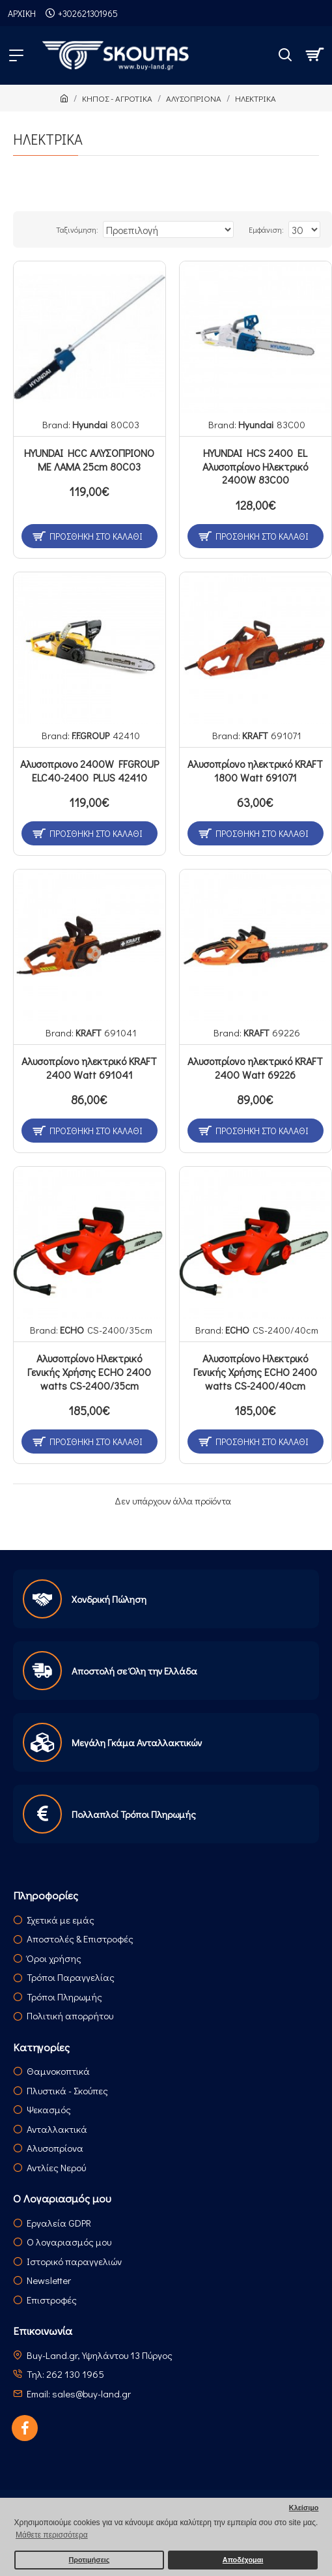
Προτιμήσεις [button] (88, 2560)
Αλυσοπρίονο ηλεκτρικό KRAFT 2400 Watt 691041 (89, 1068)
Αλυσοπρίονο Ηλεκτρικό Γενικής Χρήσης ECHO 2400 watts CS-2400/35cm (89, 1372)
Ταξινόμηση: (77, 229)
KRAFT (255, 735)
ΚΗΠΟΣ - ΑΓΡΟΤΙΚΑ (117, 98)
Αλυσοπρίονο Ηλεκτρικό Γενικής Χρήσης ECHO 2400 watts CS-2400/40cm (255, 1372)
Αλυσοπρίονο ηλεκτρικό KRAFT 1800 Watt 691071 (255, 770)
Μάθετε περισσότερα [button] (52, 2534)
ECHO (72, 1329)
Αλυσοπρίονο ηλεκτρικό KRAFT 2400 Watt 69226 (255, 1068)
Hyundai (89, 424)
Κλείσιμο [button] (304, 2507)
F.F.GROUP (90, 735)
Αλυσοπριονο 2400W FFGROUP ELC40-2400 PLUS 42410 (89, 770)
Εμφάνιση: (266, 229)
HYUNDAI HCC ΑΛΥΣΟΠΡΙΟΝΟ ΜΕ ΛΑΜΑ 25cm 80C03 (89, 459)
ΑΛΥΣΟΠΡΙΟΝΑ (193, 98)
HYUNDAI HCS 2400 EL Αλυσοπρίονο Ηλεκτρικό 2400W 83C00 (255, 466)
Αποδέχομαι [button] (243, 2560)
